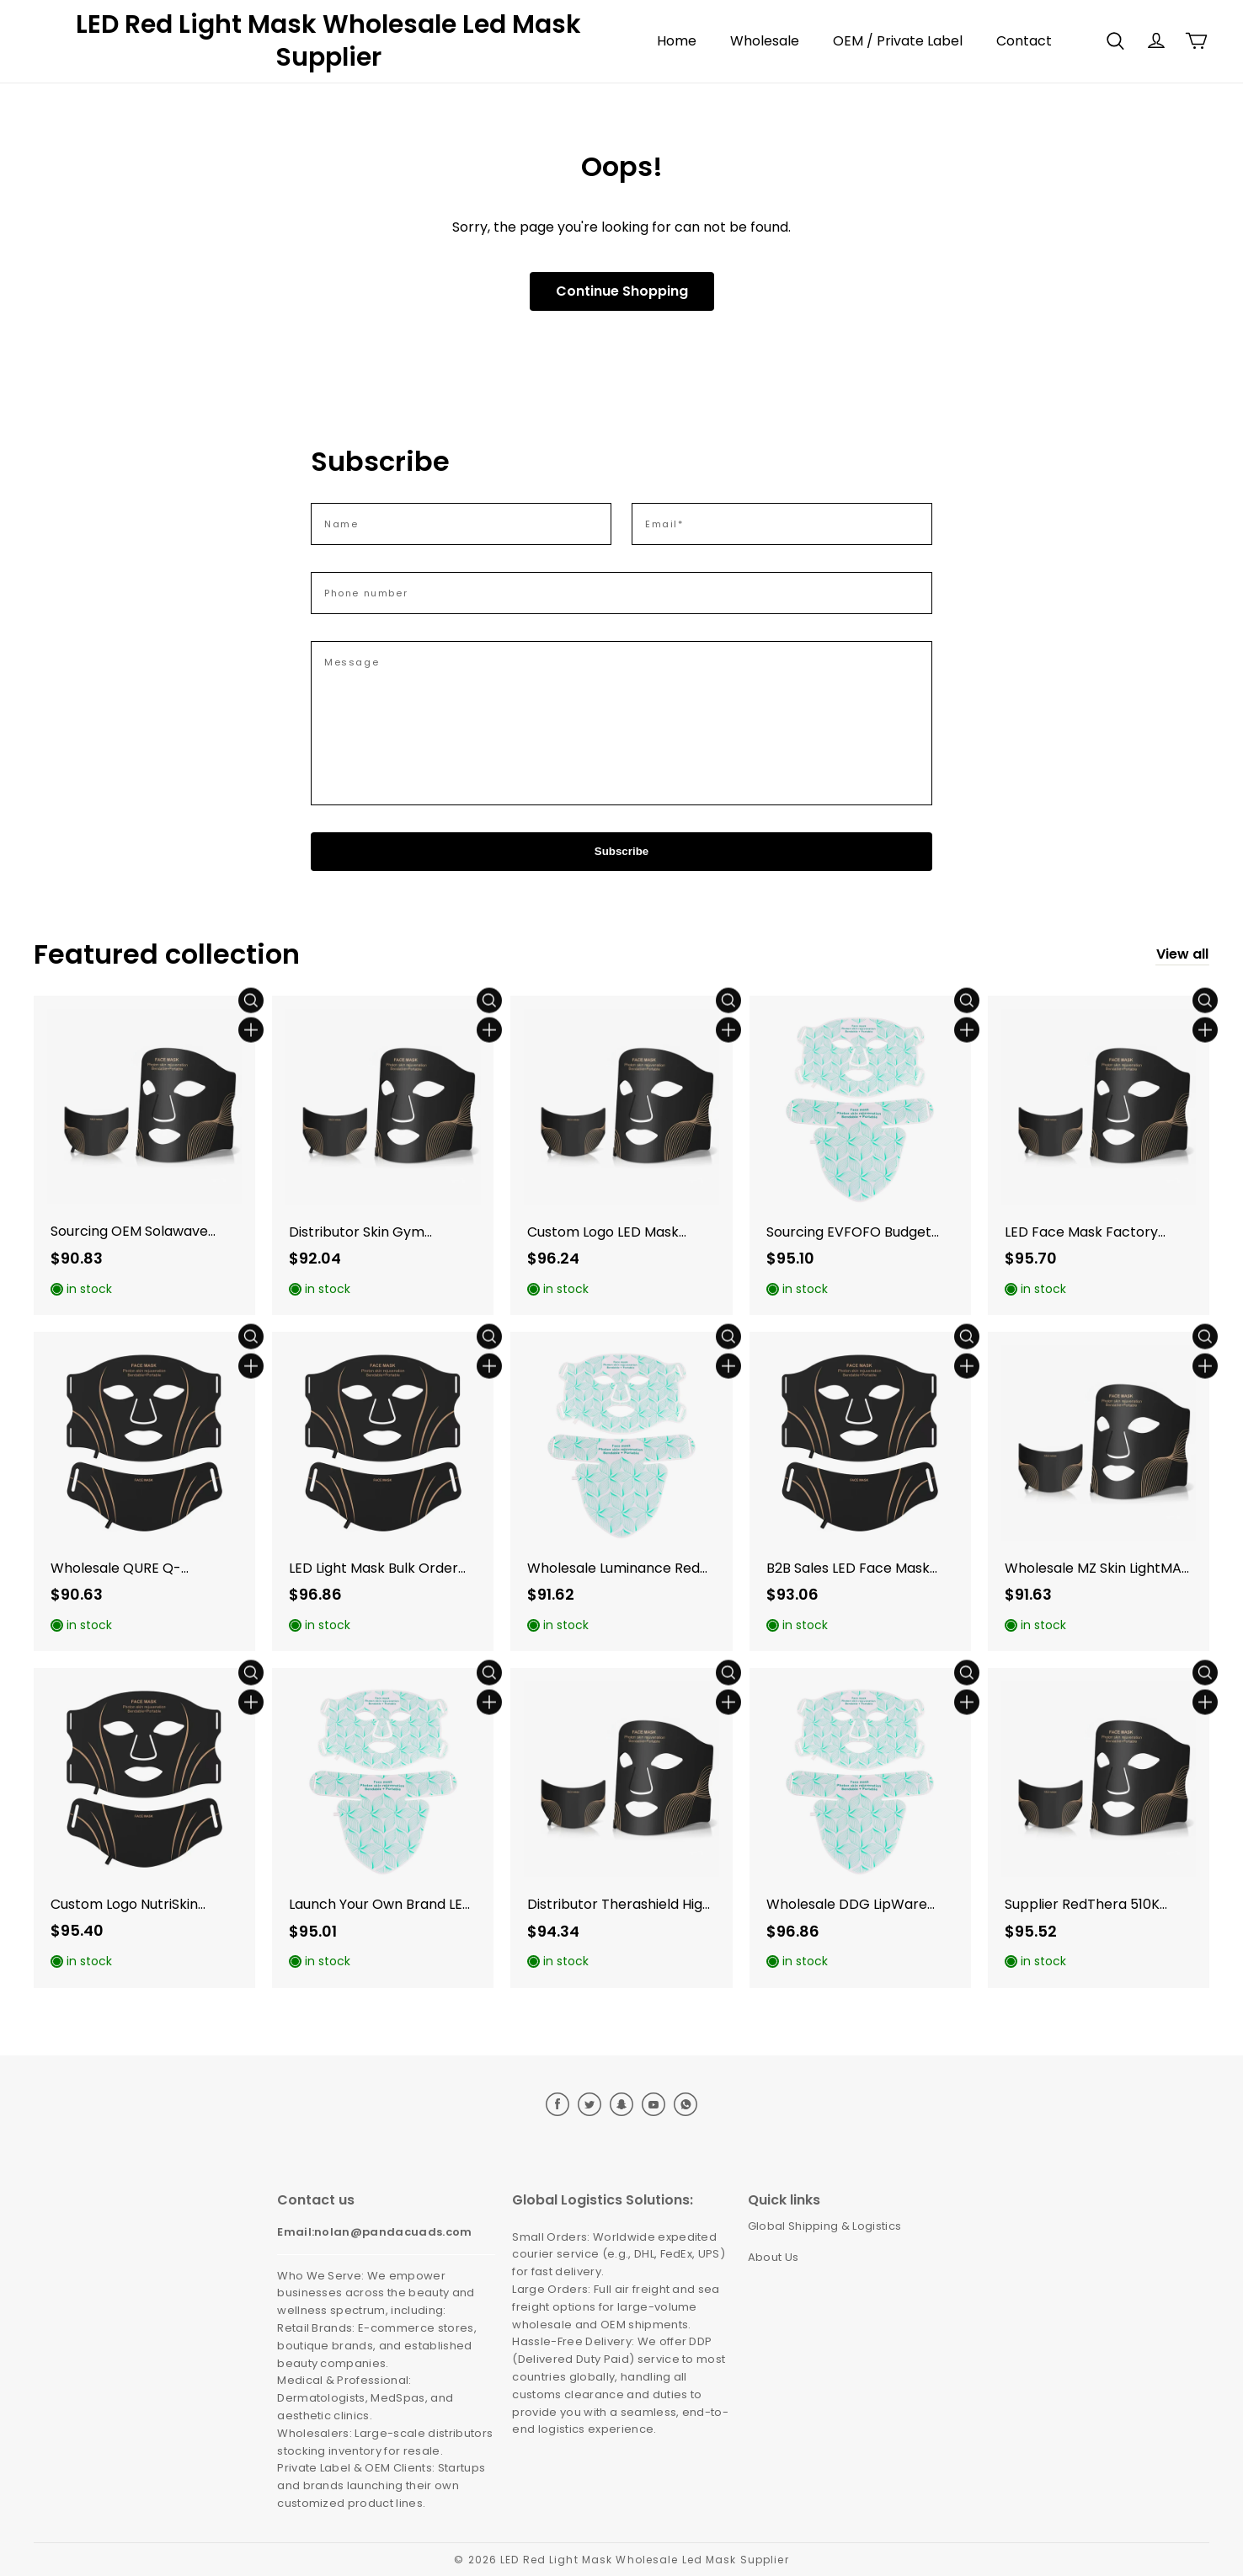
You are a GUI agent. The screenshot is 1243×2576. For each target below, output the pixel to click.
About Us (773, 2257)
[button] (1115, 41)
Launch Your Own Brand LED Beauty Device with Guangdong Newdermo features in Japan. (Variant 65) (380, 1905)
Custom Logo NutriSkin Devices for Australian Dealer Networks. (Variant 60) (136, 1905)
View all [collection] (1182, 954)
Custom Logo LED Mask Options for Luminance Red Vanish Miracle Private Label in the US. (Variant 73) (619, 1232)
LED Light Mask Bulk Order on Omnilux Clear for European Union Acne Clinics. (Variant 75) (373, 1568)
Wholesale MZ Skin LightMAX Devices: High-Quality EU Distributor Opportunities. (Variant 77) (1097, 1568)
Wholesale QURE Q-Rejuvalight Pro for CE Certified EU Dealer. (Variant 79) (144, 1568)
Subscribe (621, 851)
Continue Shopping (622, 291)
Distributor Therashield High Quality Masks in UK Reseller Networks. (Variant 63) (619, 1905)
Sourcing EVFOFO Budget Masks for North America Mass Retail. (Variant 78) (848, 1232)
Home (676, 41)
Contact (1024, 41)
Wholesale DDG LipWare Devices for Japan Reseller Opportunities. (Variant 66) (856, 1905)
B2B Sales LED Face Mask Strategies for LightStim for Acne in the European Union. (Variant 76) (859, 1568)
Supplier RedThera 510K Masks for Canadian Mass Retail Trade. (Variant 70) (1088, 1905)
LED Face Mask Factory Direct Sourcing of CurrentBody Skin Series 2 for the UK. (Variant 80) (1089, 1232)
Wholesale (764, 41)
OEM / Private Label (898, 41)
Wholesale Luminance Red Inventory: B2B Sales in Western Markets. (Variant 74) (615, 1568)
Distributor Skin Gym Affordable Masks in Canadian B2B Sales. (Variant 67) (356, 1232)
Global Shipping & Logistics (825, 2226)
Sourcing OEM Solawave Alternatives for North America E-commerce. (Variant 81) (129, 1232)
